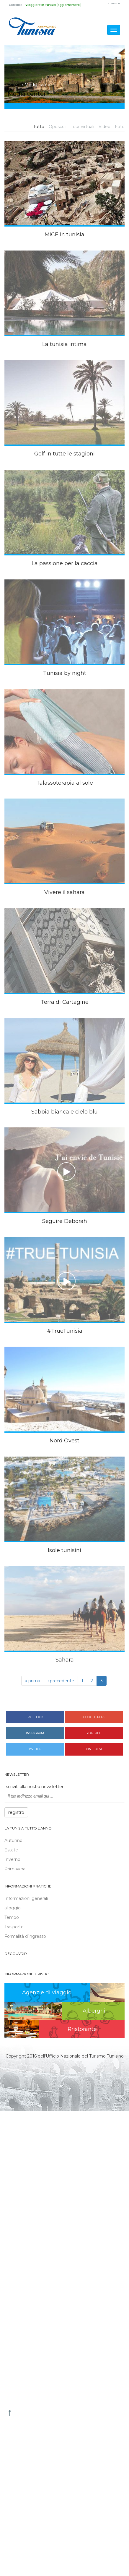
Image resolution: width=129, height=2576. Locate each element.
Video (104, 126)
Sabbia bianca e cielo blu (64, 1111)
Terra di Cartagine (65, 1002)
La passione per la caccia (65, 563)
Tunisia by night (64, 673)
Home (14, 84)
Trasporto (14, 1926)
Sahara (64, 1660)
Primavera (14, 1869)
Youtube (93, 1733)
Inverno (12, 1859)
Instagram (35, 1733)
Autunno (13, 1840)
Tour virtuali (82, 126)
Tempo (11, 1917)
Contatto (15, 5)
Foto (120, 126)
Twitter (35, 1749)
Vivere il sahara (64, 892)
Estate (11, 1850)
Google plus (94, 1717)
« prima (32, 1680)
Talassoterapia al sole (64, 783)
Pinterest (94, 1749)
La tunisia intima (64, 344)
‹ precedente (61, 1680)
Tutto (38, 126)
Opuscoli (57, 126)
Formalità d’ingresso (25, 1936)
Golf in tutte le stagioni (64, 453)
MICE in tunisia (64, 234)
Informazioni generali (26, 1898)
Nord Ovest (64, 1440)
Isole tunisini (64, 1550)
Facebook (35, 1717)
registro (16, 1812)
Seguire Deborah (64, 1221)
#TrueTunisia (64, 1331)
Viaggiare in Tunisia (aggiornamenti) (53, 5)
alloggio (12, 1908)
